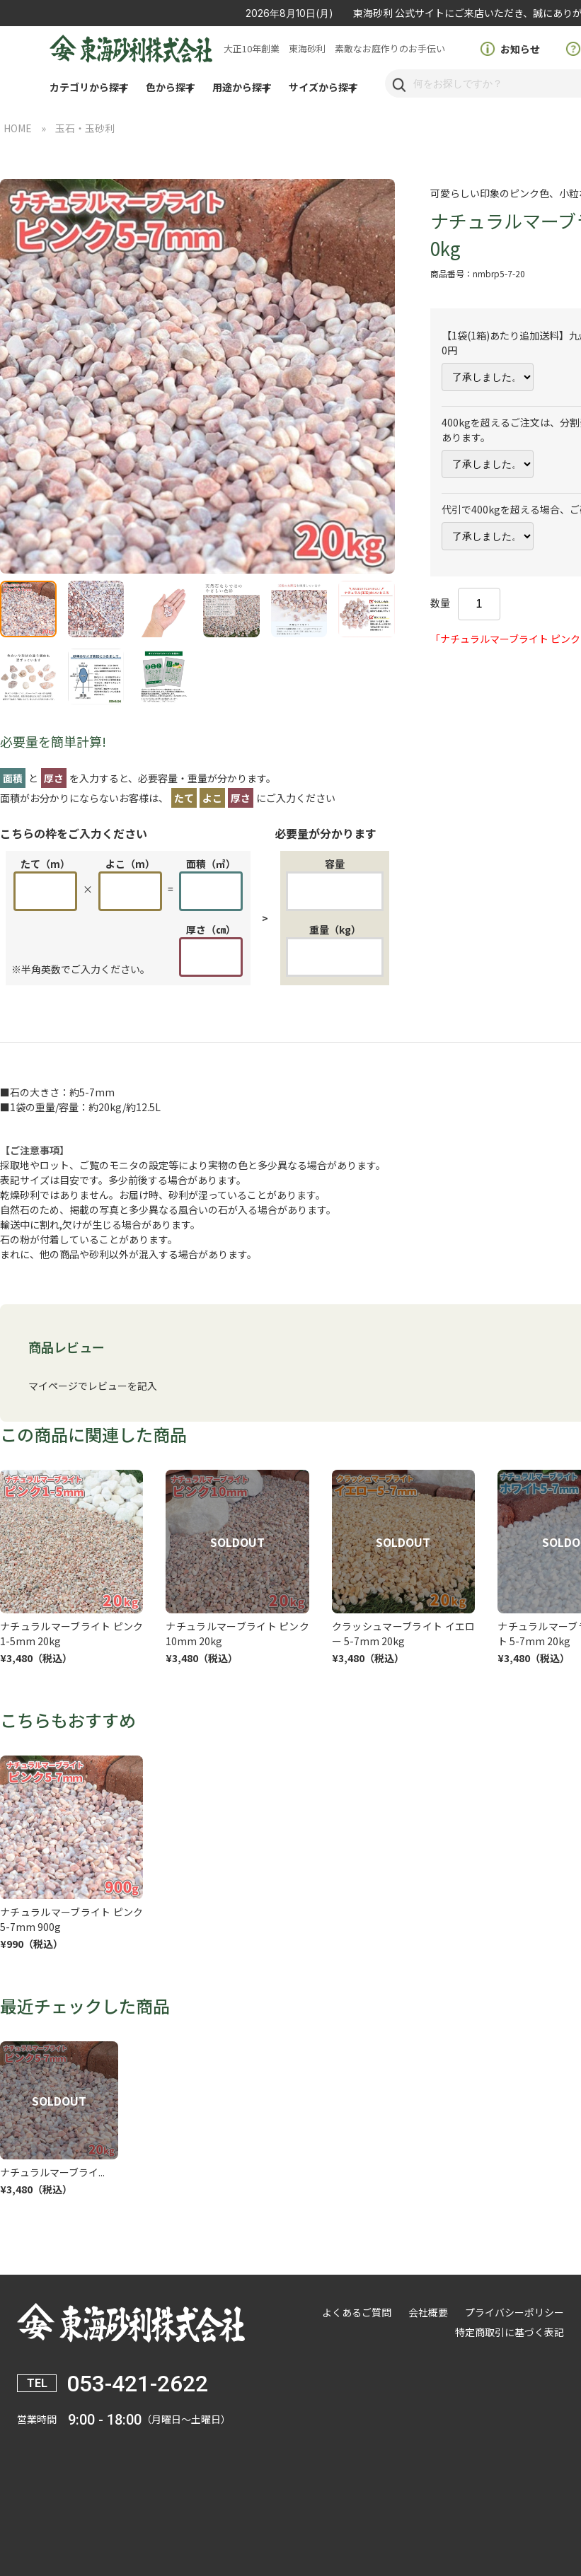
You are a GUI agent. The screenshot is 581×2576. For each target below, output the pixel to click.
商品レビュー (66, 1336)
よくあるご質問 (356, 2301)
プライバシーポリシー (514, 2301)
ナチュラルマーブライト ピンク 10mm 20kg (237, 1622)
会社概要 (428, 2301)
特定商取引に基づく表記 (509, 2321)
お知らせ (520, 49)
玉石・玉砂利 (85, 128)
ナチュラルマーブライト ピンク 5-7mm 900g (71, 1908)
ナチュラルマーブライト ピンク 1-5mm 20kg (71, 1622)
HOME (18, 128)
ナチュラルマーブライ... (52, 2161)
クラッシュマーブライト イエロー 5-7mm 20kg (403, 1622)
